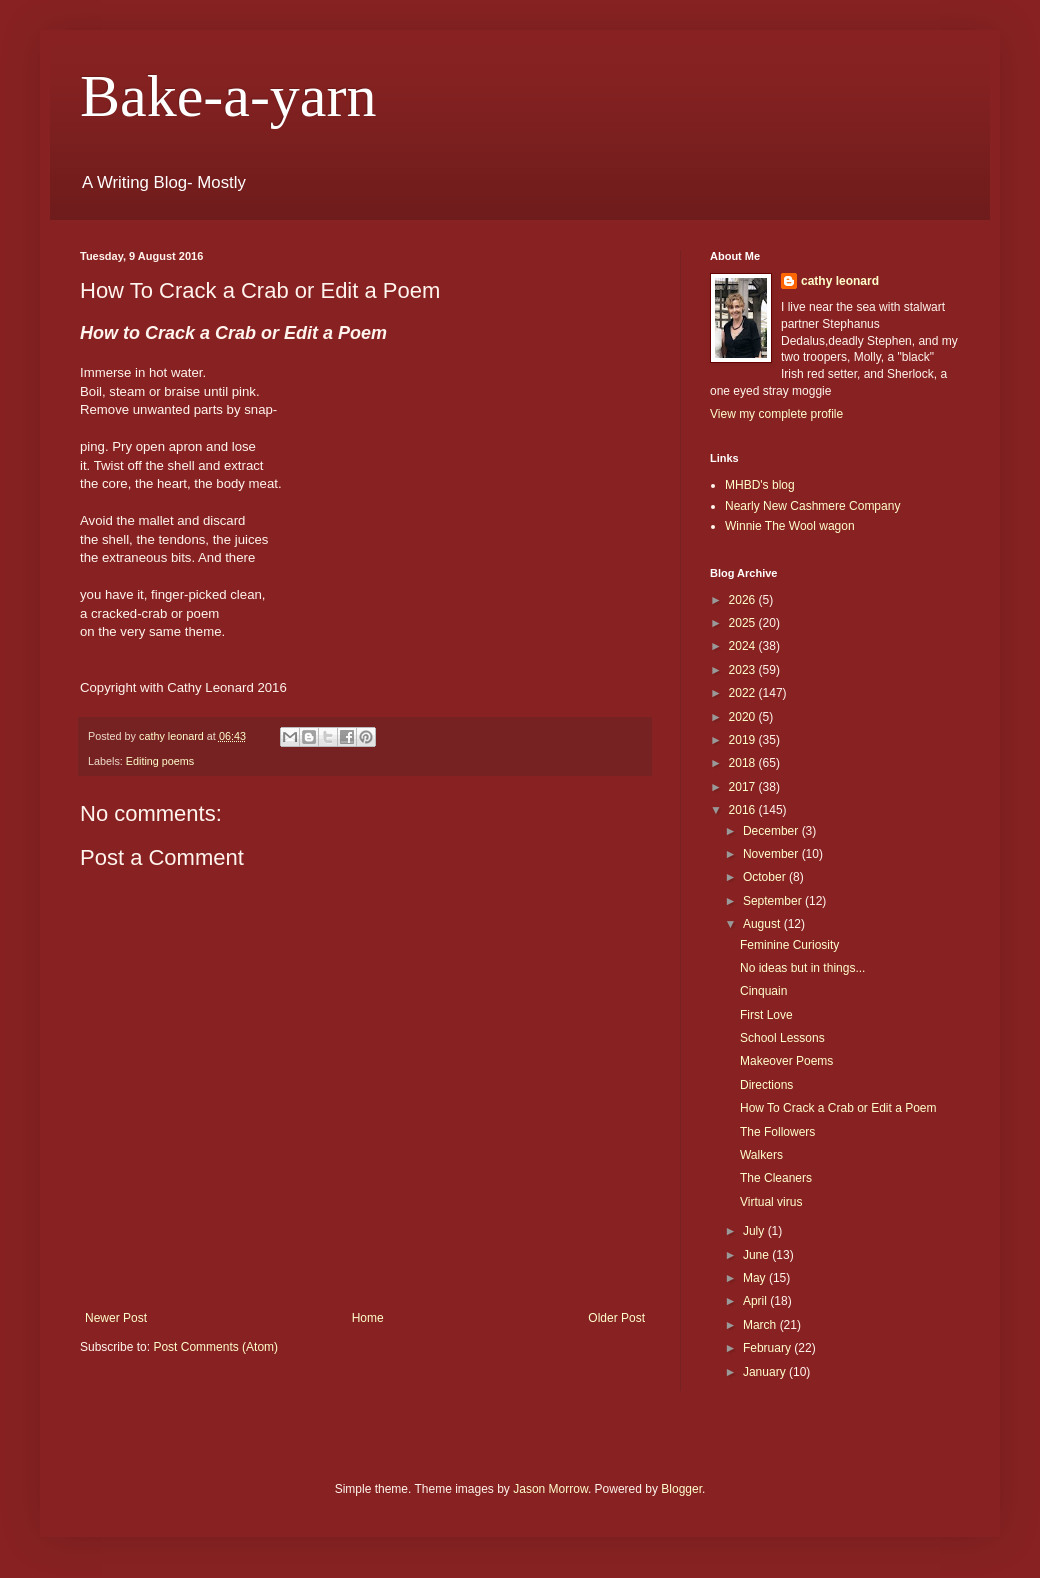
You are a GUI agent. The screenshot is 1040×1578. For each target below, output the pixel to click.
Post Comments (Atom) (215, 1347)
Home (368, 1318)
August (763, 924)
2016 (744, 810)
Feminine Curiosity (789, 945)
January (766, 1372)
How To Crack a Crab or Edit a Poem (838, 1108)
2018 (744, 763)
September (774, 901)
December (772, 831)
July (755, 1231)
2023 (744, 670)
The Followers (777, 1132)
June (757, 1255)
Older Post (616, 1318)
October (766, 877)
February (768, 1348)
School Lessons (782, 1038)
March (761, 1325)
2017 (744, 787)
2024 (744, 646)
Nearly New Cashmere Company (812, 506)
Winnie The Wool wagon (790, 526)
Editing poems (160, 761)
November (772, 854)
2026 (744, 600)
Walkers (761, 1155)
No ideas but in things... (802, 968)
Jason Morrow (550, 1489)
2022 (744, 693)
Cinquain (763, 991)
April (756, 1301)
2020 (744, 717)
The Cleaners (776, 1178)
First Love (766, 1015)
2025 (744, 623)
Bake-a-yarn (228, 96)
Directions (766, 1085)
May (756, 1278)
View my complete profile (776, 414)
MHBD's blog (760, 485)
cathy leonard (840, 281)
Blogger (681, 1489)
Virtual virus (771, 1202)
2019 (744, 740)
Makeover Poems (786, 1061)
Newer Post (116, 1318)
